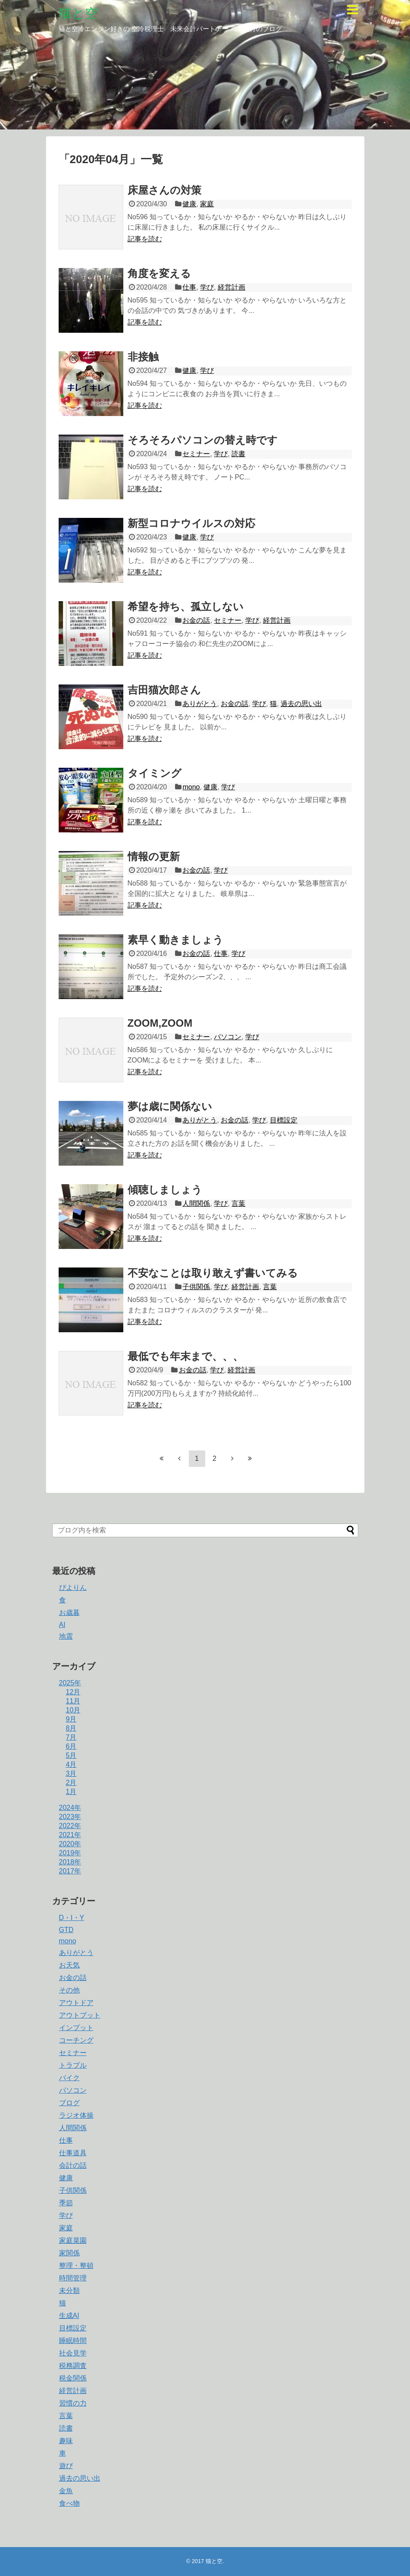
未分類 (69, 2290)
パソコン (227, 1036)
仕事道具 (73, 2153)
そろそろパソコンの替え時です (203, 440)
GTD (66, 1929)
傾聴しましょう (165, 1189)
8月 (71, 1728)
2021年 (70, 1834)
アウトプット (79, 2015)
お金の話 (196, 620)
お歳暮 (69, 1612)
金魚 (66, 2490)
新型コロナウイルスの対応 (191, 523)
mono (191, 787)
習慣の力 (73, 2403)
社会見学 (73, 2353)
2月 (71, 1782)
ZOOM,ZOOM (160, 1023)
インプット (76, 2027)
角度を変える (159, 273)
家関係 (69, 2253)
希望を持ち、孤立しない (186, 606)
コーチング (76, 2040)
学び (207, 287)
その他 (69, 1990)
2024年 (70, 1807)
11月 (73, 1701)
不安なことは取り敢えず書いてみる (213, 1273)
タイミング (155, 773)
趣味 (66, 2440)
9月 (71, 1719)
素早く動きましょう (175, 940)
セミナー (196, 453)
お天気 (69, 1965)
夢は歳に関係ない (170, 1106)
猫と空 (78, 13)
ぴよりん (73, 1587)
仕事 (189, 287)
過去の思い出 (301, 703)
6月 (71, 1746)
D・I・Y (72, 1917)
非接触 (143, 357)
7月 (71, 1737)
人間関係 (196, 1203)
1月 (71, 1791)
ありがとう (199, 703)
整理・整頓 (76, 2265)
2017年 (70, 1871)
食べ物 (69, 2503)
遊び (66, 2465)
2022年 (70, 1825)
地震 (66, 1636)
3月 (71, 1773)
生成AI (69, 2315)
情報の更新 (154, 856)
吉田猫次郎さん (164, 690)
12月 (73, 1692)
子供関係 (196, 1286)
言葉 (238, 1203)
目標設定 (283, 1120)
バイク (69, 2077)
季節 (66, 2203)
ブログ (69, 2102)
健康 (189, 204)
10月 (73, 1710)
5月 (71, 1755)
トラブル (73, 2065)
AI (62, 1624)
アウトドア (76, 2002)
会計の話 (73, 2165)
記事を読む (145, 239)
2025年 (70, 1683)
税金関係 (73, 2378)
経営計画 (231, 287)
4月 (71, 1764)
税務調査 (73, 2365)
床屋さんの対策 (164, 190)
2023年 (70, 1816)
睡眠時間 (73, 2340)
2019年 (70, 1853)
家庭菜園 (73, 2240)
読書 (238, 453)
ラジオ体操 (76, 2115)
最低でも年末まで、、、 (185, 1356)
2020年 (70, 1844)
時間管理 (73, 2278)
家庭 (207, 204)
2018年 (70, 1862)
